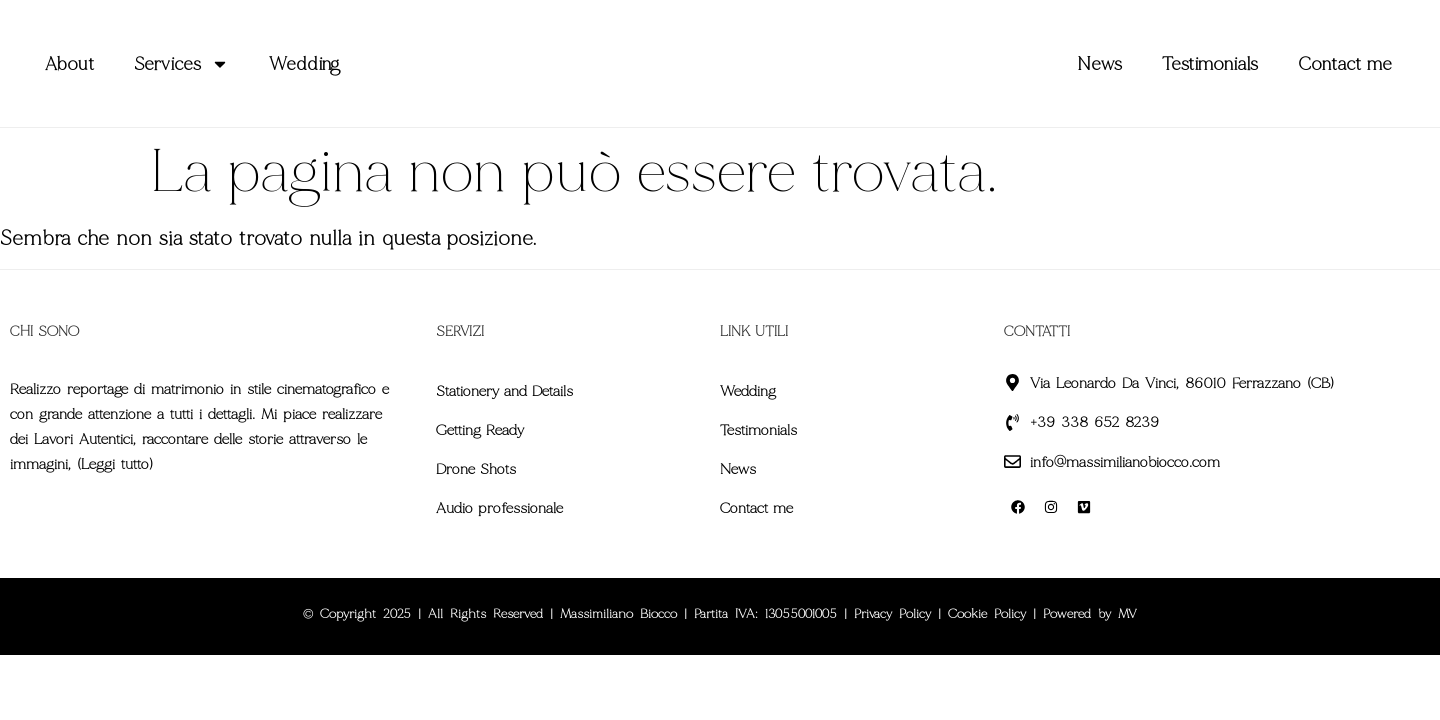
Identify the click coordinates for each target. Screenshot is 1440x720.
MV (1127, 614)
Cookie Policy (987, 614)
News (1099, 64)
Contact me (1345, 64)
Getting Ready (480, 430)
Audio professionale (499, 508)
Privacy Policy (892, 614)
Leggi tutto (115, 464)
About (69, 64)
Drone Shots (476, 469)
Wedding (304, 64)
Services (181, 64)
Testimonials (1210, 64)
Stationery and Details (504, 391)
